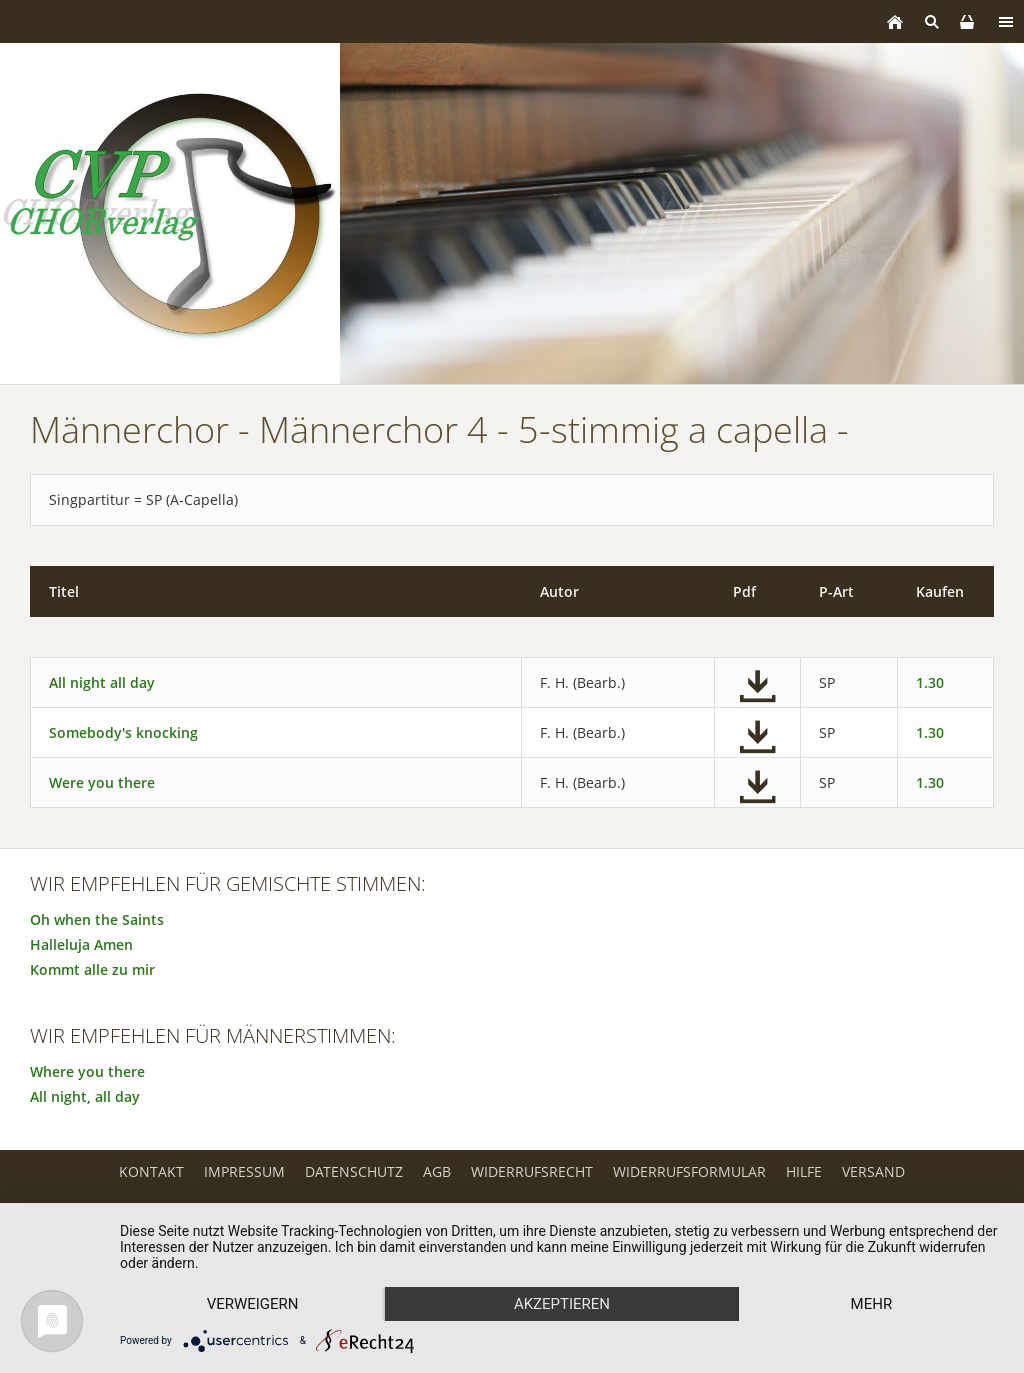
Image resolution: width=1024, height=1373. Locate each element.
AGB (437, 1171)
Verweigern (253, 1304)
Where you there (87, 1071)
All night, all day (85, 1096)
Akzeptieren (562, 1304)
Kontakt (151, 1171)
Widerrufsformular (689, 1171)
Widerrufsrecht (532, 1171)
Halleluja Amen (81, 944)
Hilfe (804, 1171)
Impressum (244, 1171)
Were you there (102, 782)
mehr (872, 1304)
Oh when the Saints (97, 919)
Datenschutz (354, 1171)
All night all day (102, 682)
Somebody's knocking (123, 732)
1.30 (930, 682)
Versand (873, 1171)
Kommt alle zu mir (92, 969)
